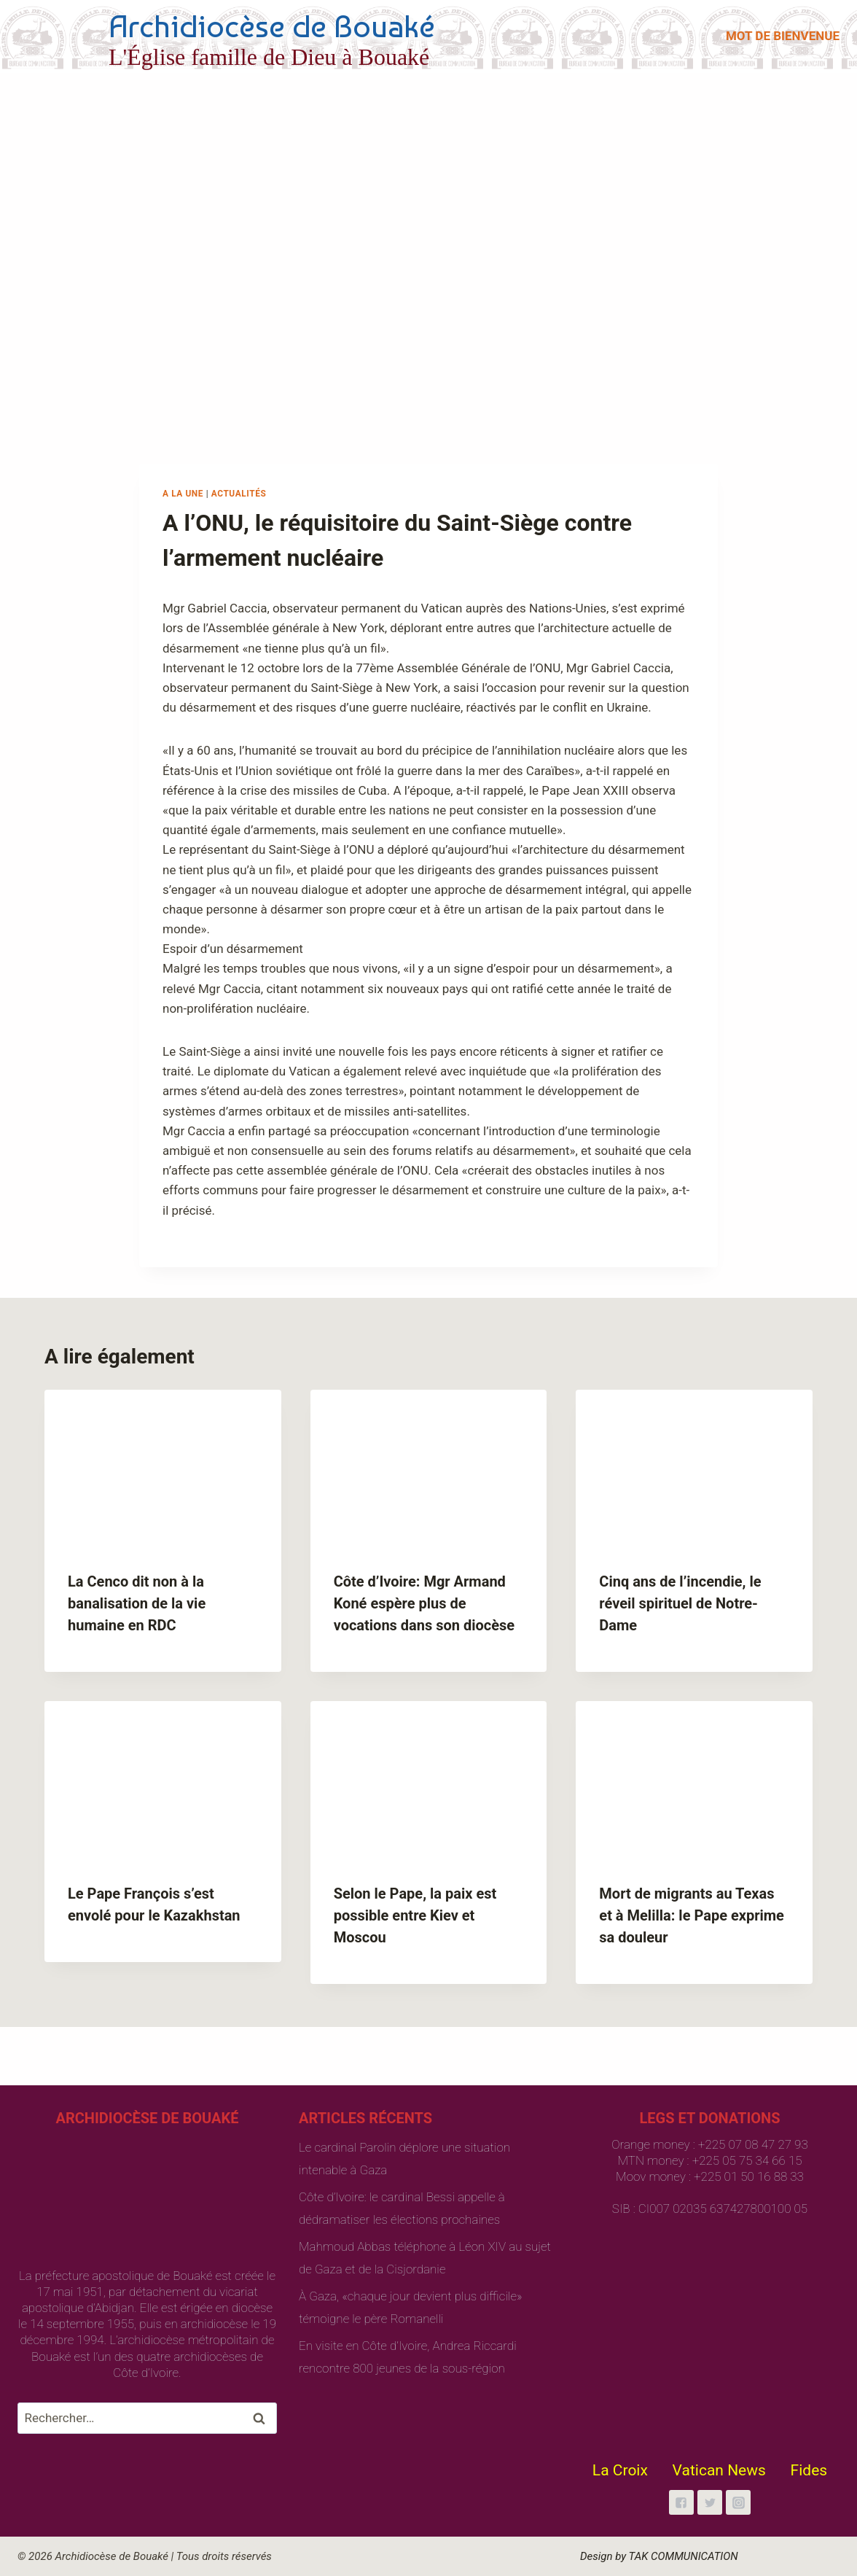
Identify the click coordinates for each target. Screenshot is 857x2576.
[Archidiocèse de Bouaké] (229, 36)
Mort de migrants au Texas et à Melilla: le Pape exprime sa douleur (691, 1915)
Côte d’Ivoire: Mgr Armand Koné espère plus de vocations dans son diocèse (424, 1603)
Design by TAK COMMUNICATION (659, 2556)
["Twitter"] (709, 2502)
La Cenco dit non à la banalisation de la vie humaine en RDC (137, 1603)
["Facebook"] (681, 2502)
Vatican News (719, 2470)
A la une (183, 494)
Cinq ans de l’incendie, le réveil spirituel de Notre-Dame (680, 1603)
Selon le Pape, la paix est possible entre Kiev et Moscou (415, 1915)
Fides (809, 2470)
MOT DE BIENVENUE (783, 35)
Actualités (239, 494)
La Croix (620, 2470)
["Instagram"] (738, 2502)
